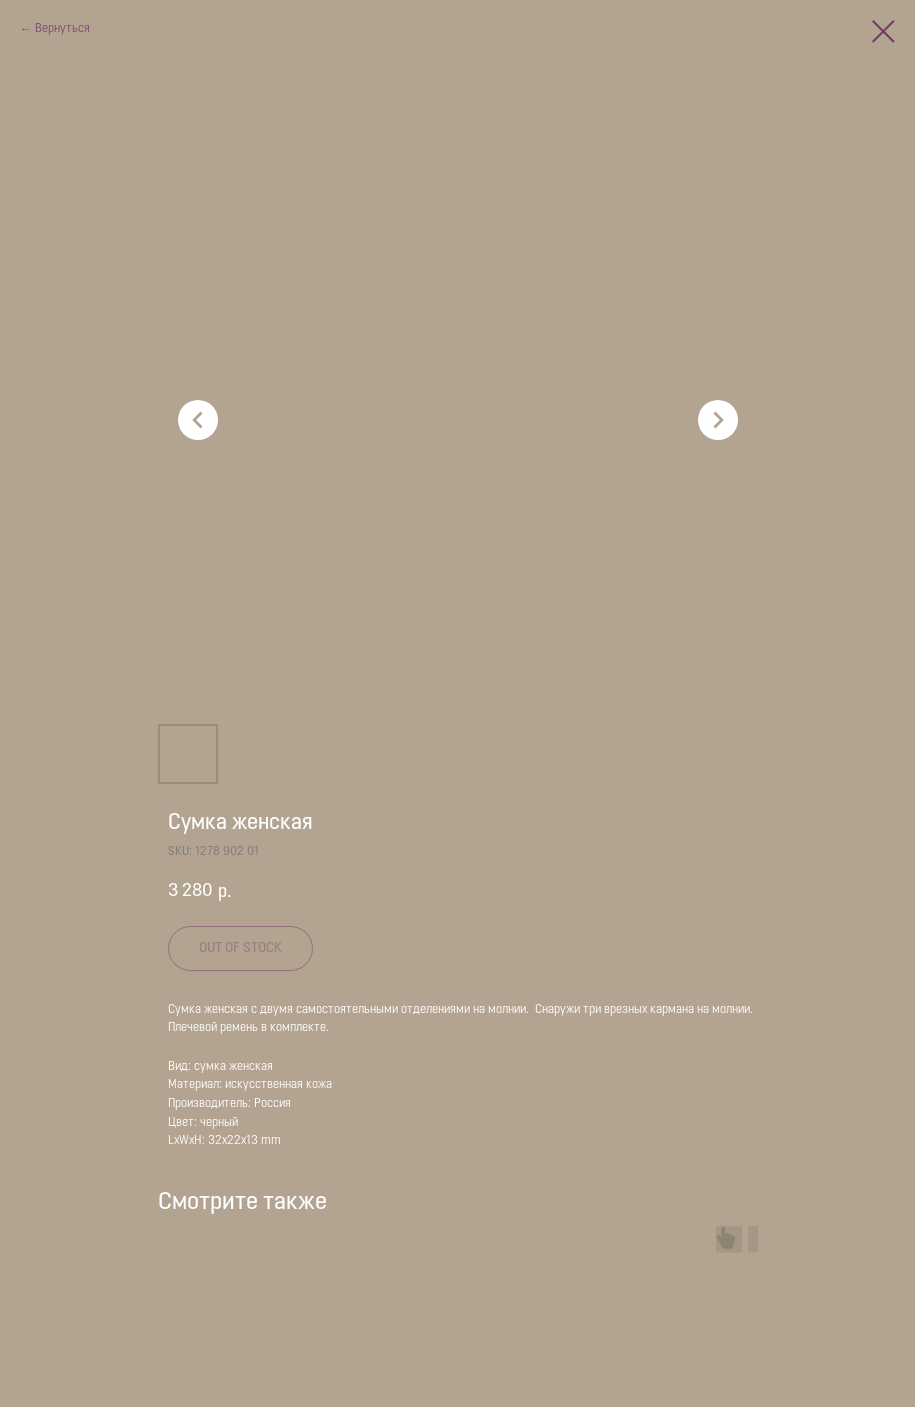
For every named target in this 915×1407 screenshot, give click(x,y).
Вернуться (62, 29)
